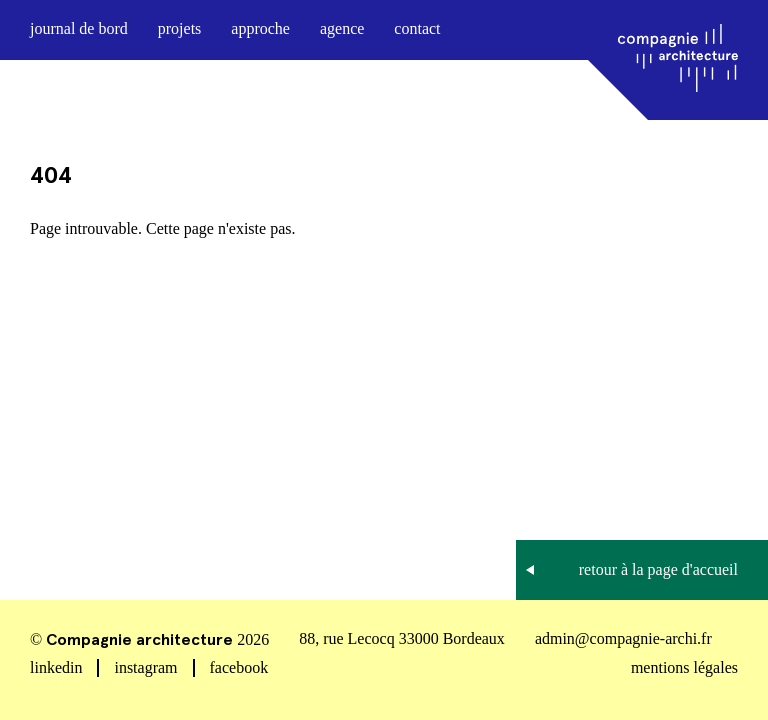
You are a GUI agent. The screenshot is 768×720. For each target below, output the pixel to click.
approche (260, 28)
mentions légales (684, 667)
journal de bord (79, 28)
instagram (145, 667)
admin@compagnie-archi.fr (623, 638)
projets (180, 28)
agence (342, 28)
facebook (239, 667)
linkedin (56, 667)
